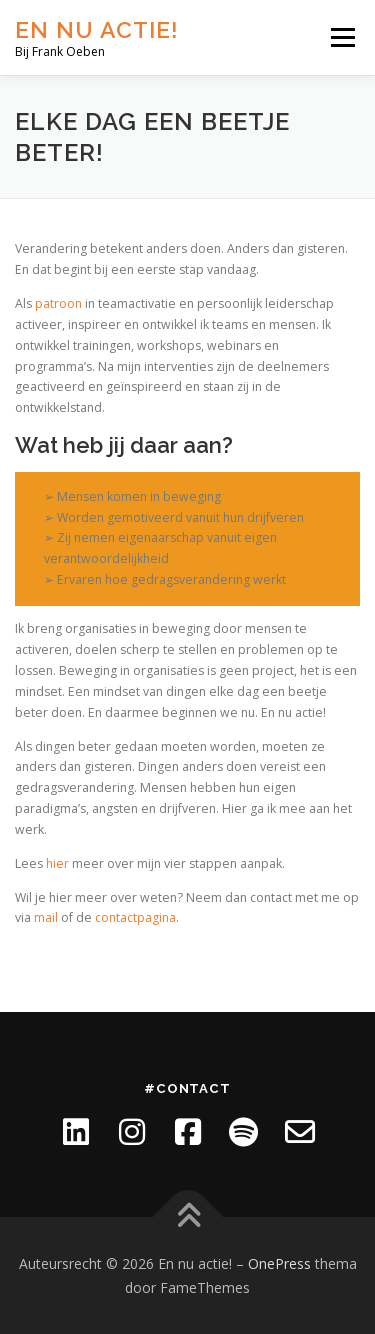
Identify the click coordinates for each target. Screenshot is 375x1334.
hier (57, 863)
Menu (341, 37)
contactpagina (135, 917)
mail (46, 917)
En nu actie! (97, 29)
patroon (58, 303)
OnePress (279, 1263)
